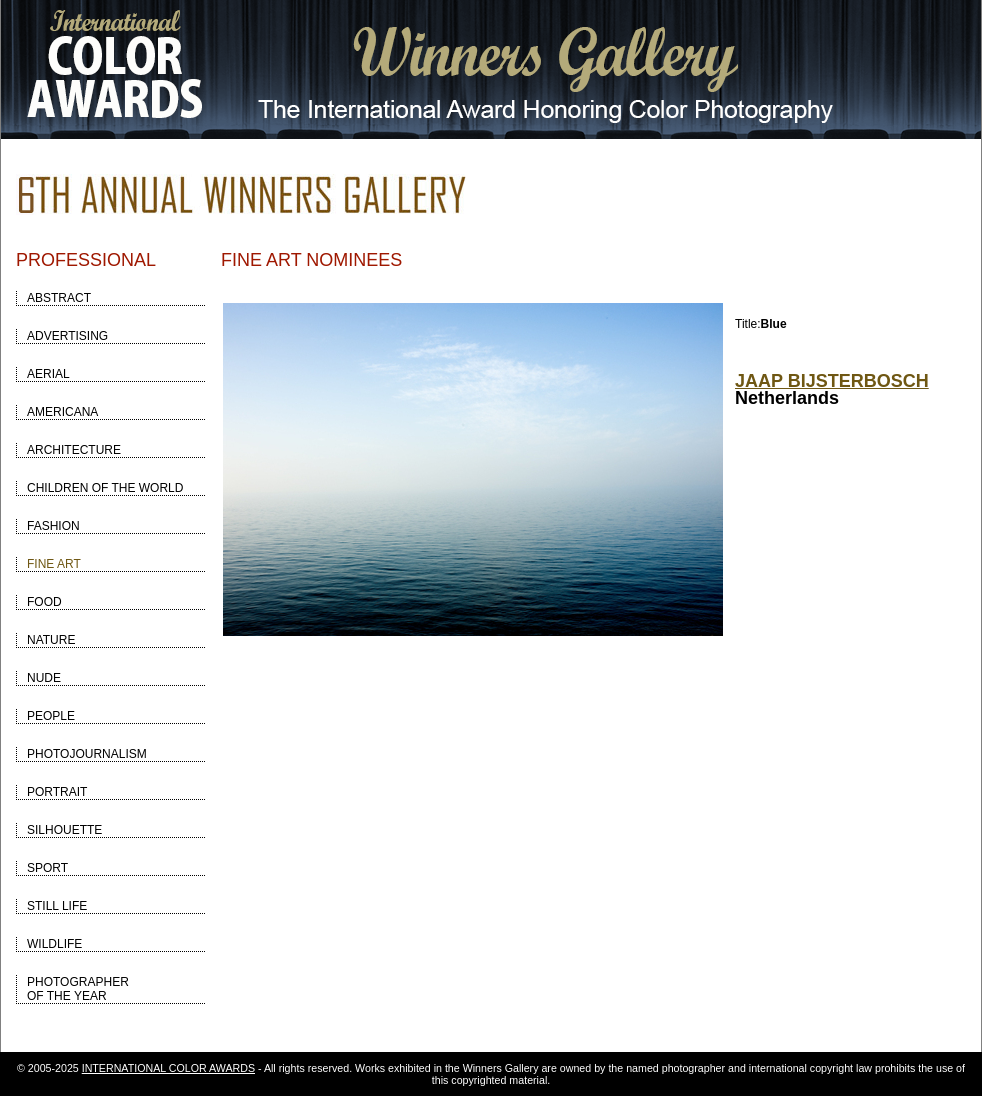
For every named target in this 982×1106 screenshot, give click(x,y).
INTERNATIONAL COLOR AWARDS (168, 1068)
